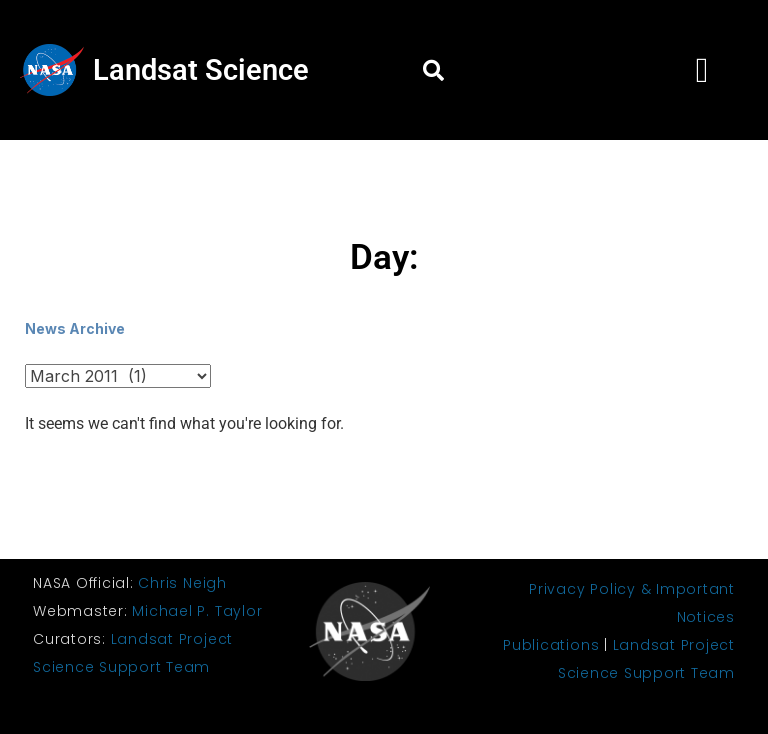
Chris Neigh (182, 583)
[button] (433, 70)
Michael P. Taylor (197, 611)
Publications (551, 645)
